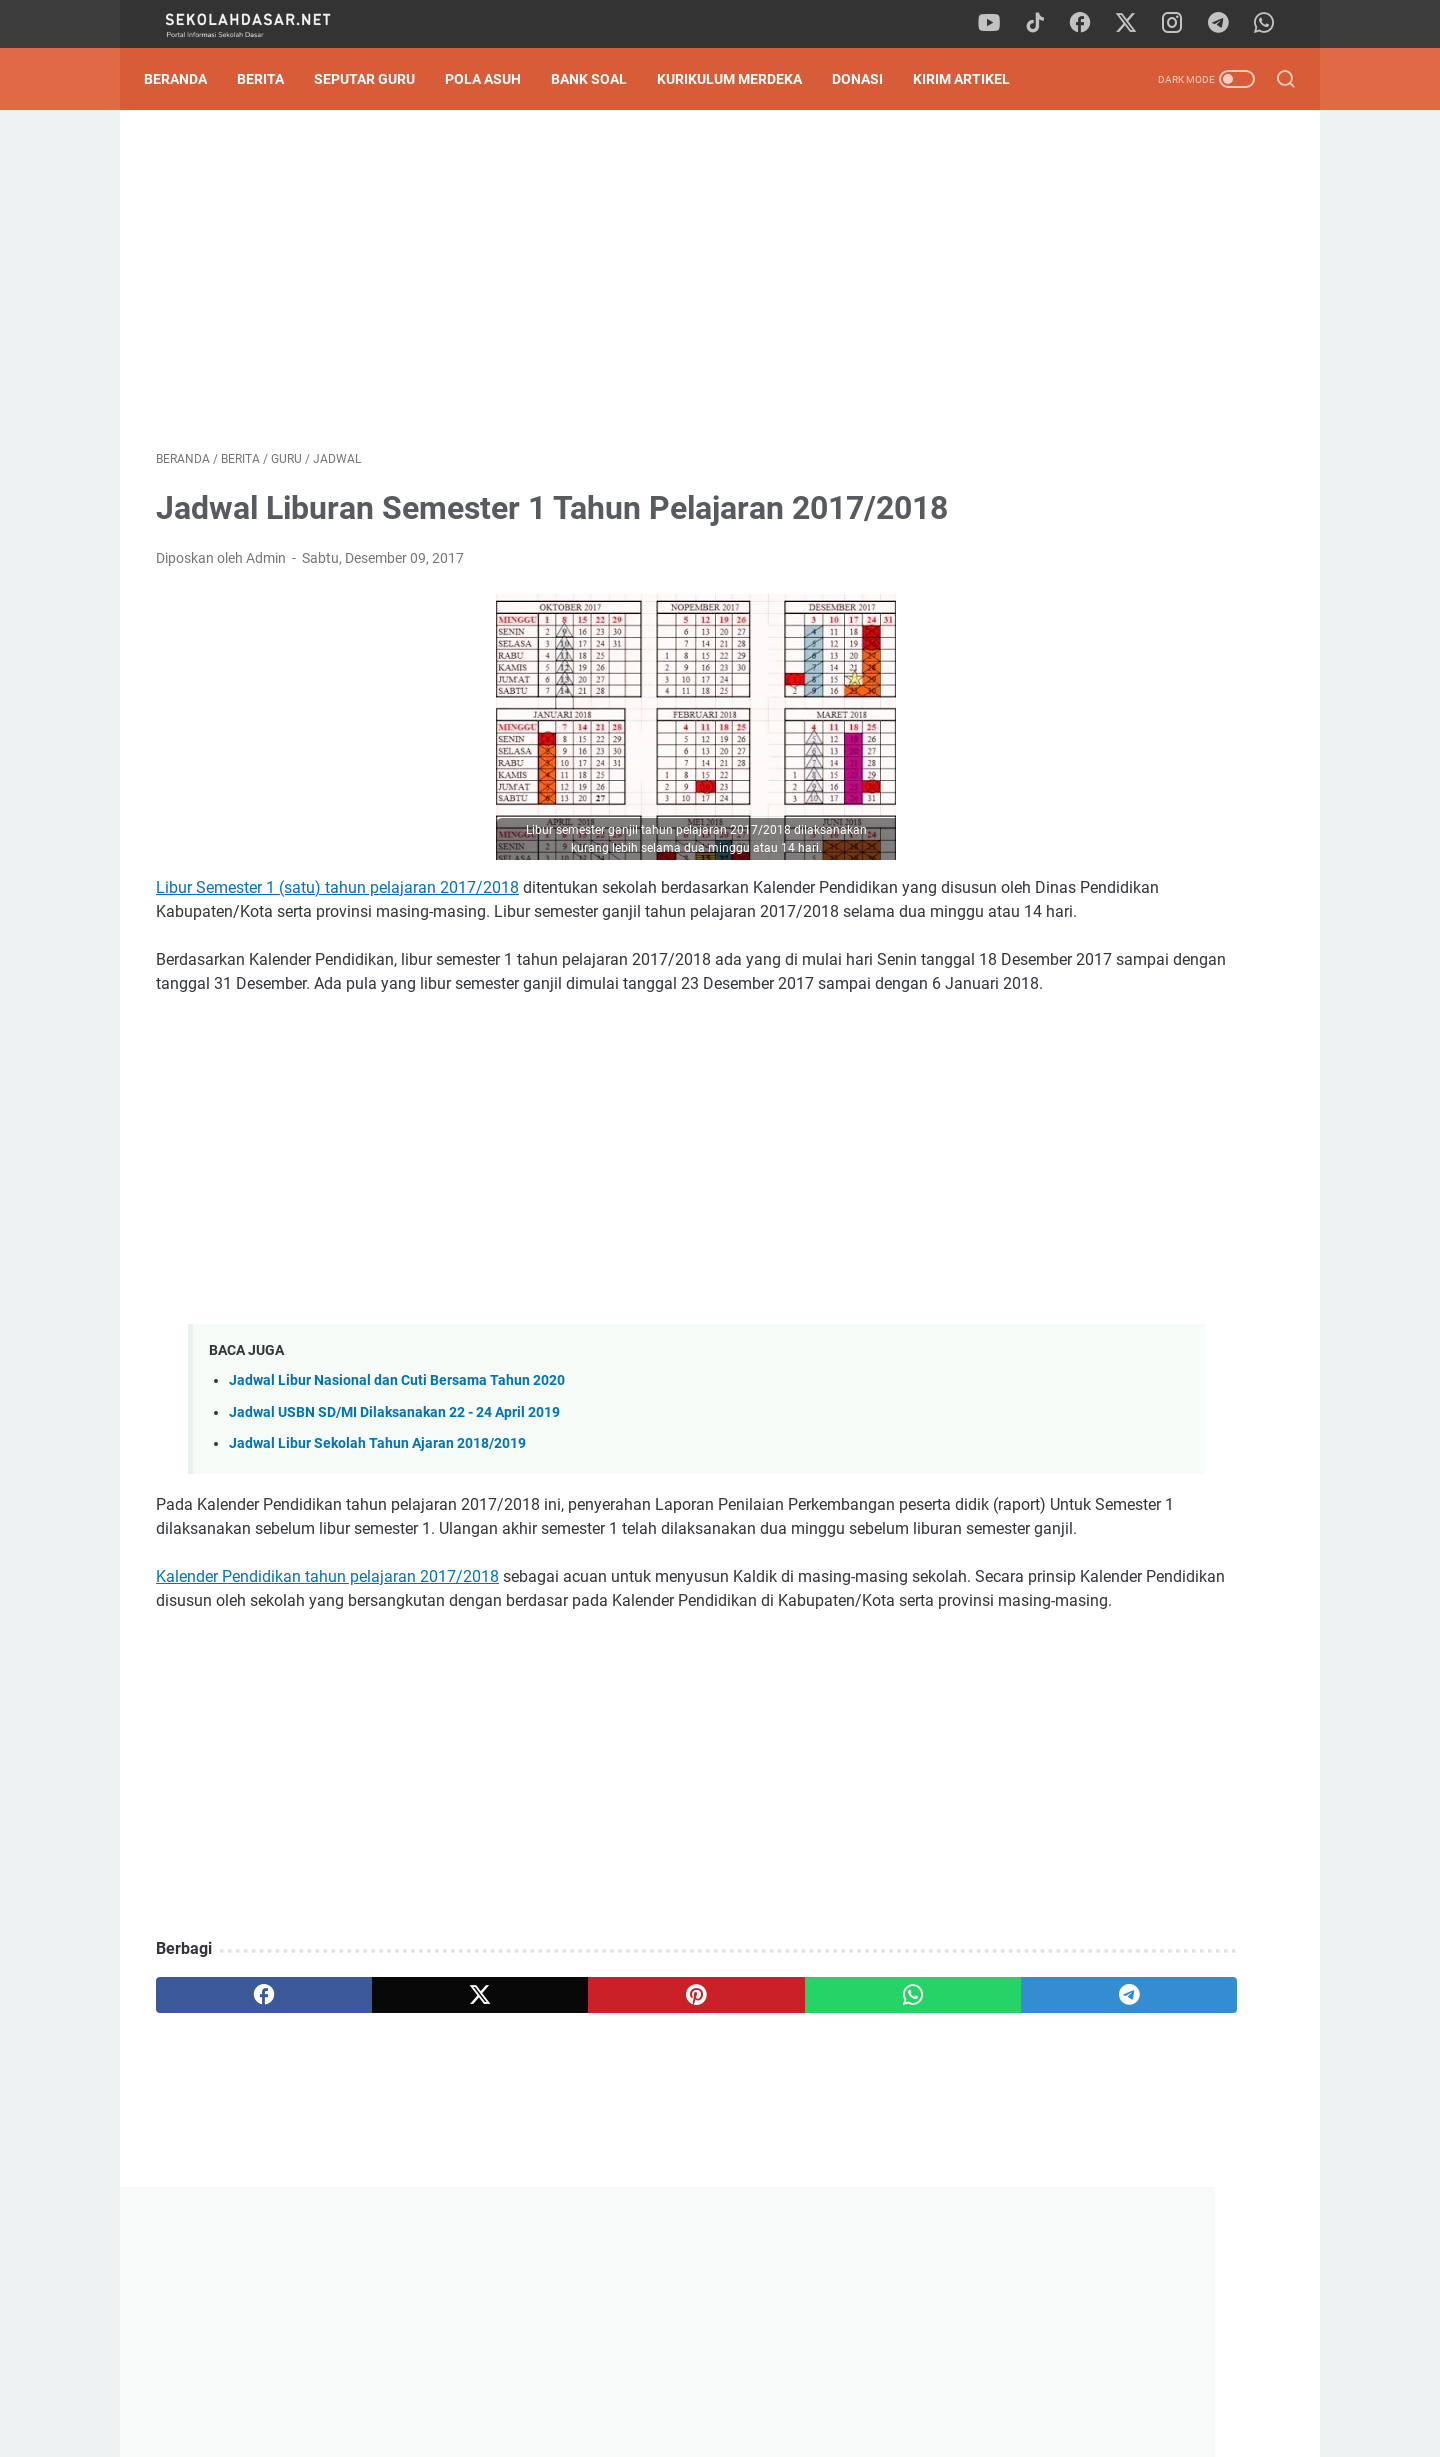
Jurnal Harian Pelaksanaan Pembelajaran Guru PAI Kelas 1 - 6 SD (1123, 885)
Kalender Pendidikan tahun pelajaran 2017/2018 (327, 1708)
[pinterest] (533, 2151)
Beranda (187, 79)
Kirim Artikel (973, 79)
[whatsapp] (1270, 24)
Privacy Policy (720, 2385)
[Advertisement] (534, 286)
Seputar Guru (376, 79)
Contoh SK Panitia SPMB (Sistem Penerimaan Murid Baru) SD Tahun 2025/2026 (1124, 1149)
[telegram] (1225, 24)
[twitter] (1135, 24)
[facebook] (1090, 24)
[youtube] (1000, 24)
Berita (272, 79)
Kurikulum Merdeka (741, 79)
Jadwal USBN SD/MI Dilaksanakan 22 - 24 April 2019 (394, 1520)
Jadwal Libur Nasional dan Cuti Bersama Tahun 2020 (397, 1489)
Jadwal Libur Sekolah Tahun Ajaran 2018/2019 (377, 1551)
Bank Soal (601, 79)
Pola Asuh (495, 79)
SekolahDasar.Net (752, 2426)
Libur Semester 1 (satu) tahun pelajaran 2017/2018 (337, 947)
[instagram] (1180, 24)
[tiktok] (1045, 24)
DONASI (869, 79)
